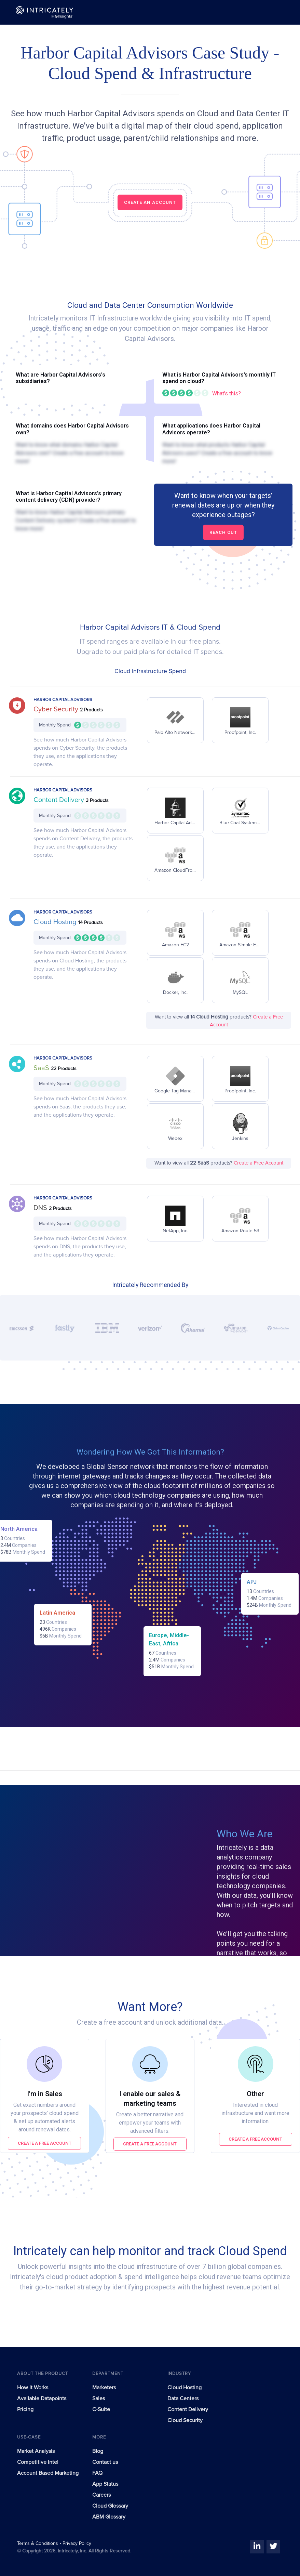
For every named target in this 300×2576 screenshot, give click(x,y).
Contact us (105, 2462)
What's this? (226, 393)
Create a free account (44, 2143)
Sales (98, 2398)
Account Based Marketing (48, 2473)
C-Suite (101, 2409)
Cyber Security (56, 709)
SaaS (42, 1068)
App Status (105, 2484)
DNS (41, 1208)
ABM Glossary (108, 2517)
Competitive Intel (37, 2462)
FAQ (97, 2473)
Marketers (104, 2387)
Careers (101, 2495)
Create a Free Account (258, 1163)
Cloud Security (185, 2420)
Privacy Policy (77, 2543)
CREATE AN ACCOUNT (150, 202)
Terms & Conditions (38, 2543)
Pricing (25, 2409)
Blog (97, 2451)
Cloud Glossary (110, 2506)
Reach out (223, 532)
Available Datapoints (41, 2398)
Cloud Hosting (55, 922)
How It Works (32, 2387)
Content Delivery (59, 800)
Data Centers (183, 2398)
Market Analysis (36, 2451)
